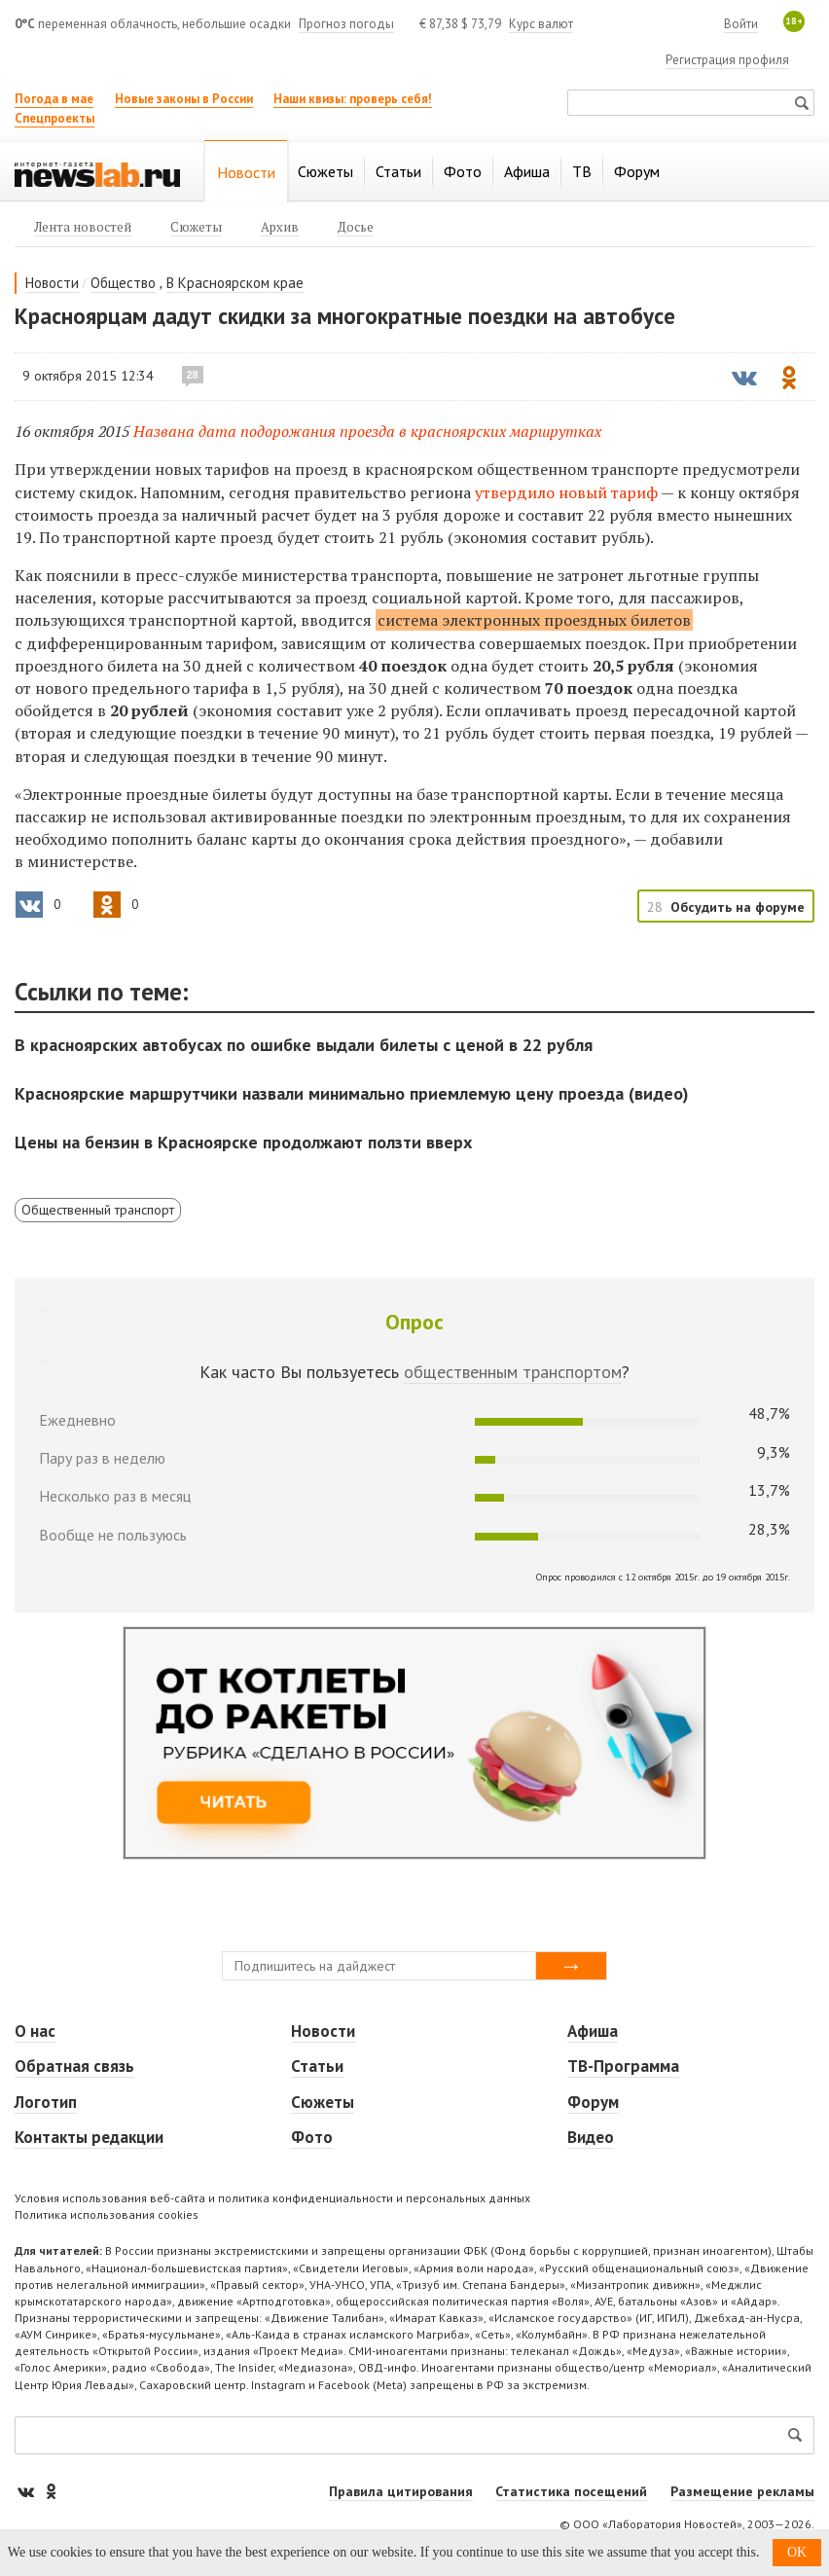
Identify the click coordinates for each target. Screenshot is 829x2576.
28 (192, 375)
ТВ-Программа (623, 2066)
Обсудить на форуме (737, 907)
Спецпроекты (54, 118)
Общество (123, 282)
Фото (312, 2137)
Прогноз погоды (346, 24)
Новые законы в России (184, 99)
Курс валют (541, 24)
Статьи (317, 2066)
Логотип (46, 2102)
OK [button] (797, 2552)
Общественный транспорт (97, 1209)
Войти (741, 24)
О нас (35, 2031)
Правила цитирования (401, 2491)
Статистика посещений (571, 2491)
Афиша (592, 2031)
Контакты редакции (89, 2137)
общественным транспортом (513, 1372)
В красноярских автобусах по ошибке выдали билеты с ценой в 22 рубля (304, 1045)
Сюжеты (322, 2102)
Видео (590, 2137)
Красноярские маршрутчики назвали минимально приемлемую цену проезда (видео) (352, 1093)
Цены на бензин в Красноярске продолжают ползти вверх (243, 1142)
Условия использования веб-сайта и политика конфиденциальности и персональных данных (272, 2198)
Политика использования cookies (106, 2214)
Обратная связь (74, 2066)
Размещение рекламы (742, 2491)
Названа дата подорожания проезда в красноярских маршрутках (367, 431)
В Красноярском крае (235, 282)
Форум (593, 2102)
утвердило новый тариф (566, 492)
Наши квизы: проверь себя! (352, 99)
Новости (52, 282)
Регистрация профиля (727, 60)
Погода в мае (54, 99)
